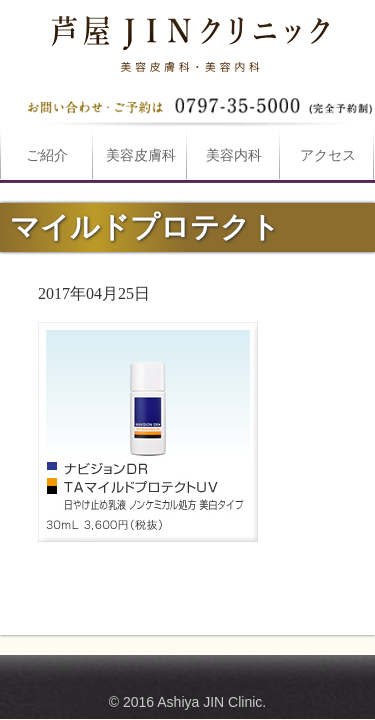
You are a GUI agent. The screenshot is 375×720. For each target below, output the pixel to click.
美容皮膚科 (141, 155)
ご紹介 (47, 155)
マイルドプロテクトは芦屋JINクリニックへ (188, 40)
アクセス (328, 155)
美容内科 (234, 155)
